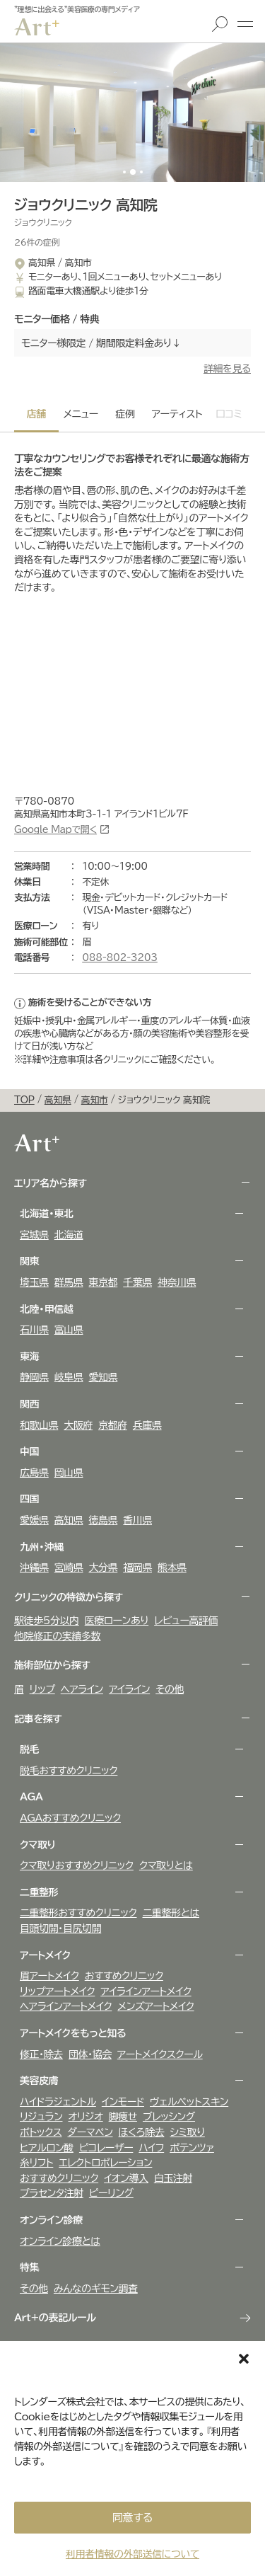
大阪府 (78, 1425)
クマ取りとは (166, 1865)
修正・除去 (41, 2054)
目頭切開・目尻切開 (60, 1928)
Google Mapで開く (55, 829)
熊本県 (172, 1567)
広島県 (34, 1473)
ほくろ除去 (142, 2132)
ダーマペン (90, 2132)
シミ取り (187, 2132)
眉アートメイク (49, 1976)
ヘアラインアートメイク (66, 2006)
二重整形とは (171, 1913)
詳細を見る (227, 369)
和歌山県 (39, 1425)
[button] (244, 2359)
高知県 (68, 1520)
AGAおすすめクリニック (70, 1818)
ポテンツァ (192, 2148)
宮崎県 (68, 1567)
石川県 (34, 1330)
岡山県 (68, 1473)
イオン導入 (126, 2178)
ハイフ (151, 2148)
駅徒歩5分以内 (46, 1621)
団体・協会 (90, 2054)
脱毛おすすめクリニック (68, 1771)
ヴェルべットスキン (189, 2102)
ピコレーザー (106, 2148)
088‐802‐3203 (120, 957)
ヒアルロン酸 (46, 2148)
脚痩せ (123, 2117)
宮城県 (34, 1235)
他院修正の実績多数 (57, 1636)
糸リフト (36, 2163)
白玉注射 (173, 2178)
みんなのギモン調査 (96, 2289)
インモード (123, 2102)
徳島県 (103, 1520)
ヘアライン (82, 1689)
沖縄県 (34, 1567)
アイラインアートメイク (145, 1991)
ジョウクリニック (43, 222)
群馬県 (68, 1282)
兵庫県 (147, 1425)
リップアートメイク (57, 1991)
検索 (219, 24)
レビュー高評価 (186, 1621)
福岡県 (137, 1567)
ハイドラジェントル (58, 2102)
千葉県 (137, 1282)
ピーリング (111, 2193)
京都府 (112, 1425)
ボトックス (41, 2132)
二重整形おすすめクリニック (78, 1913)
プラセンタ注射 (51, 2193)
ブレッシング (169, 2117)
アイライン (129, 1689)
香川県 (137, 1520)
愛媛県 (34, 1520)
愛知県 (103, 1377)
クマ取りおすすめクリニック (77, 1865)
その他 (169, 1689)
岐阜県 (68, 1377)
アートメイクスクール (160, 2054)
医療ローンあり (116, 1621)
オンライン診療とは (60, 2241)
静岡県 (34, 1377)
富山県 (68, 1330)
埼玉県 (34, 1282)
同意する (132, 2517)
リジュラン (41, 2117)
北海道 (68, 1235)
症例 (124, 414)
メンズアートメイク (155, 2006)
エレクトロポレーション (105, 2163)
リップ (42, 1689)
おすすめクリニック (124, 1976)
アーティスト (176, 414)
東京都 (103, 1282)
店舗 (36, 414)
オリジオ (85, 2117)
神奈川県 (177, 1282)
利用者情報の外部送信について (132, 2554)
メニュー (245, 24)
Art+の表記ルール (55, 2318)
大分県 (103, 1567)
